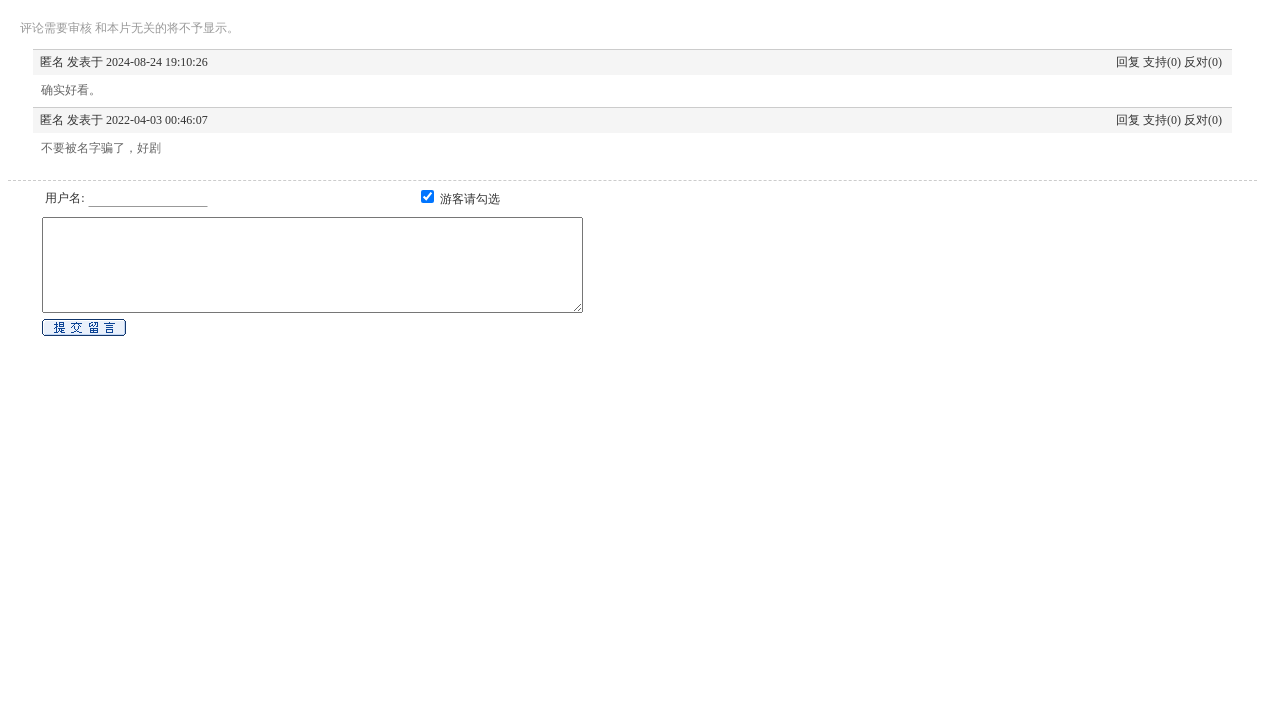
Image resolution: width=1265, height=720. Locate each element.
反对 (1196, 62)
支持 (1155, 62)
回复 (1128, 62)
